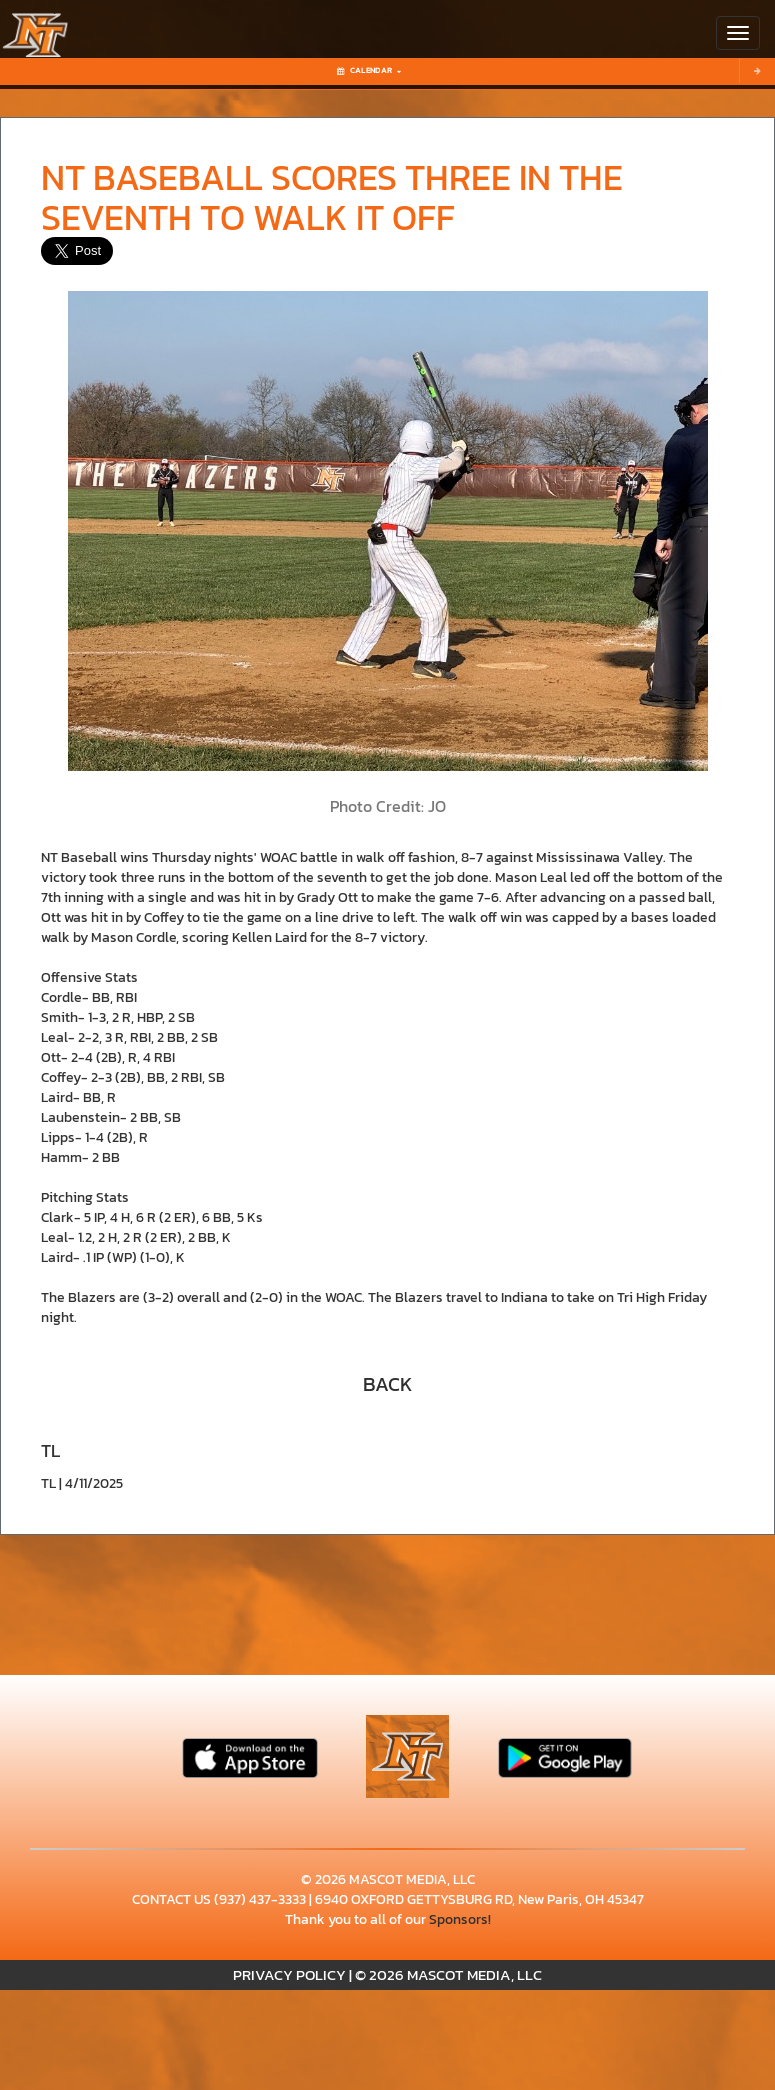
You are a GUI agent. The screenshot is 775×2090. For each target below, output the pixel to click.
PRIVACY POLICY (289, 1974)
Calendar (369, 70)
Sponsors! (460, 1919)
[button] (388, 1382)
